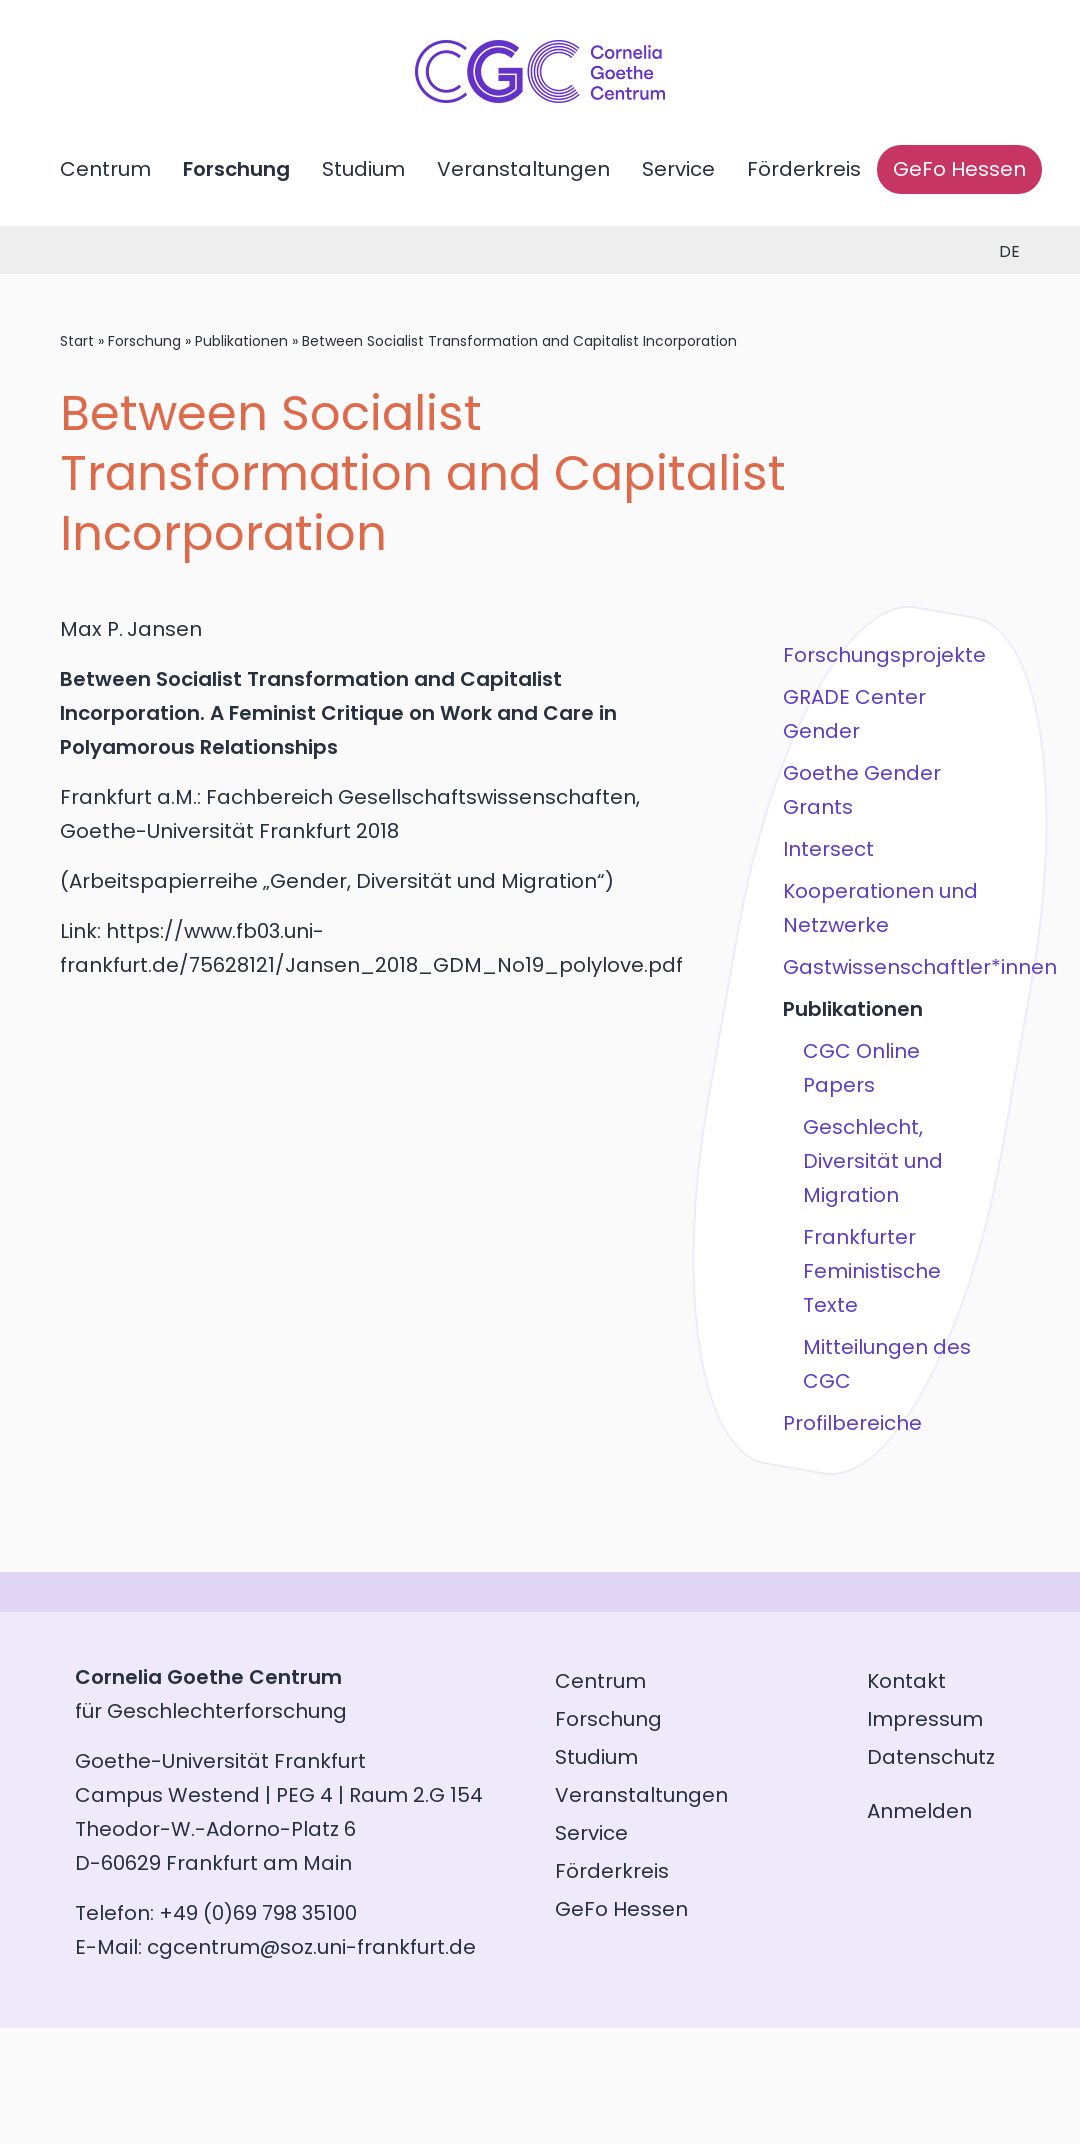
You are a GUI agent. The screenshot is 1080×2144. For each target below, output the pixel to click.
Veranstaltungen (523, 169)
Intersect (828, 849)
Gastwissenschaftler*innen (888, 967)
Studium (363, 169)
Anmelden (919, 1811)
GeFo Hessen (959, 169)
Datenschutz (931, 1757)
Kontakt (906, 1681)
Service (678, 169)
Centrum (105, 169)
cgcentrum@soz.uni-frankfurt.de (311, 1947)
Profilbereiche (852, 1423)
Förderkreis (804, 169)
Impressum (925, 1719)
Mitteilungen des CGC (887, 1364)
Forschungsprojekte (884, 655)
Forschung (236, 169)
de (1009, 251)
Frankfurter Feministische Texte (872, 1271)
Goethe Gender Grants (862, 790)
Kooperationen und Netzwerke (880, 908)
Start (77, 341)
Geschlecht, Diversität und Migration (873, 1161)
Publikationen (241, 341)
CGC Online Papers (861, 1068)
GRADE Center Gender (854, 714)
